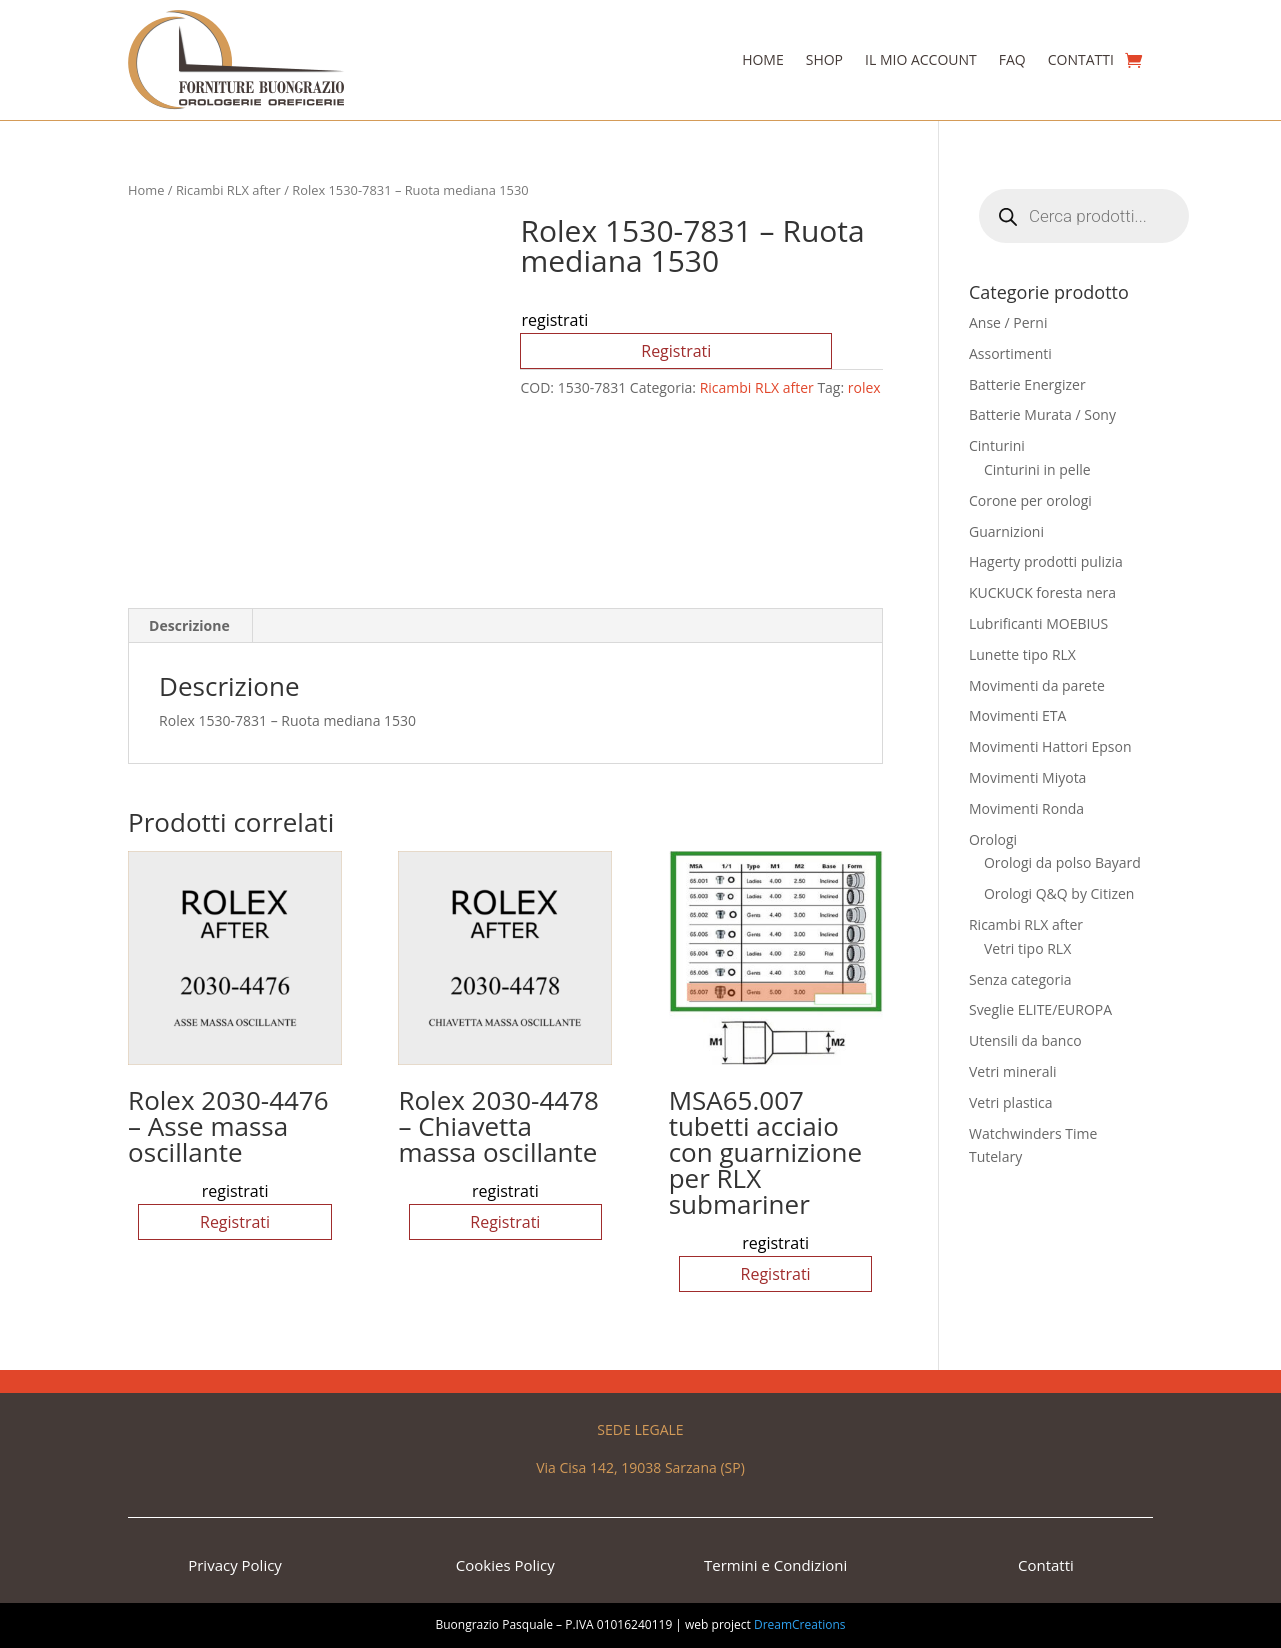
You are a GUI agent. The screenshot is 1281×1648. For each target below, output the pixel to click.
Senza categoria (1020, 979)
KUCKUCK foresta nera (1042, 592)
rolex (864, 387)
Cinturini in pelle (1037, 469)
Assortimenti (1010, 353)
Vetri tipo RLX (1027, 948)
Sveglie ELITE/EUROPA (1040, 1009)
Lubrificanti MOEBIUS (1038, 623)
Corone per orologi (1030, 500)
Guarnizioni (1006, 531)
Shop (824, 59)
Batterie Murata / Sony (1042, 414)
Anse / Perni (1008, 322)
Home (763, 59)
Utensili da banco (1025, 1040)
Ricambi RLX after (228, 190)
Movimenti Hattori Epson (1050, 746)
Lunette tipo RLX (1022, 654)
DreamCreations (800, 1624)
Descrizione (189, 625)
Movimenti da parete (1037, 685)
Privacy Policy (235, 1565)
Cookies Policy (505, 1565)
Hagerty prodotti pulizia (1046, 561)
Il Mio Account (921, 59)
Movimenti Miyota (1027, 777)
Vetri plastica (1011, 1102)
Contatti (1081, 59)
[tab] (190, 626)
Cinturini (997, 445)
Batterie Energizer (1027, 384)
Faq (1012, 59)
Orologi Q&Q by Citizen (1059, 893)
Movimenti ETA (1017, 715)
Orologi (993, 839)
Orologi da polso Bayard (1062, 862)
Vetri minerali (1013, 1071)
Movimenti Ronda (1026, 808)
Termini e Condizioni (775, 1565)
